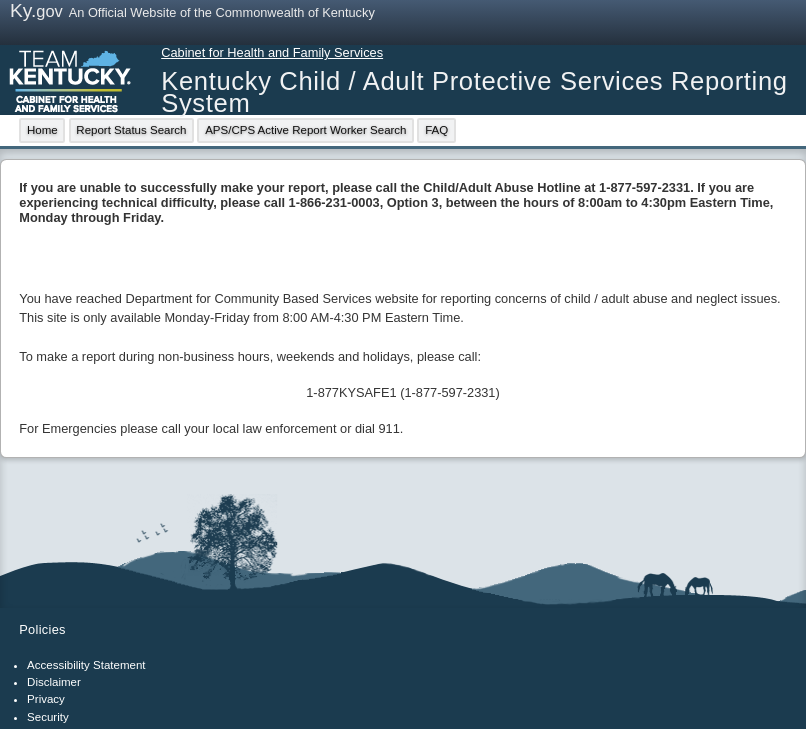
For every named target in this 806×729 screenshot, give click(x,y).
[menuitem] (42, 130)
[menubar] (239, 130)
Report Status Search (131, 130)
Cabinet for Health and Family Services (272, 52)
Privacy (46, 699)
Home (42, 130)
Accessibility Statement (86, 665)
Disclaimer (54, 682)
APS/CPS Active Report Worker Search (305, 130)
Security (48, 717)
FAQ (436, 130)
